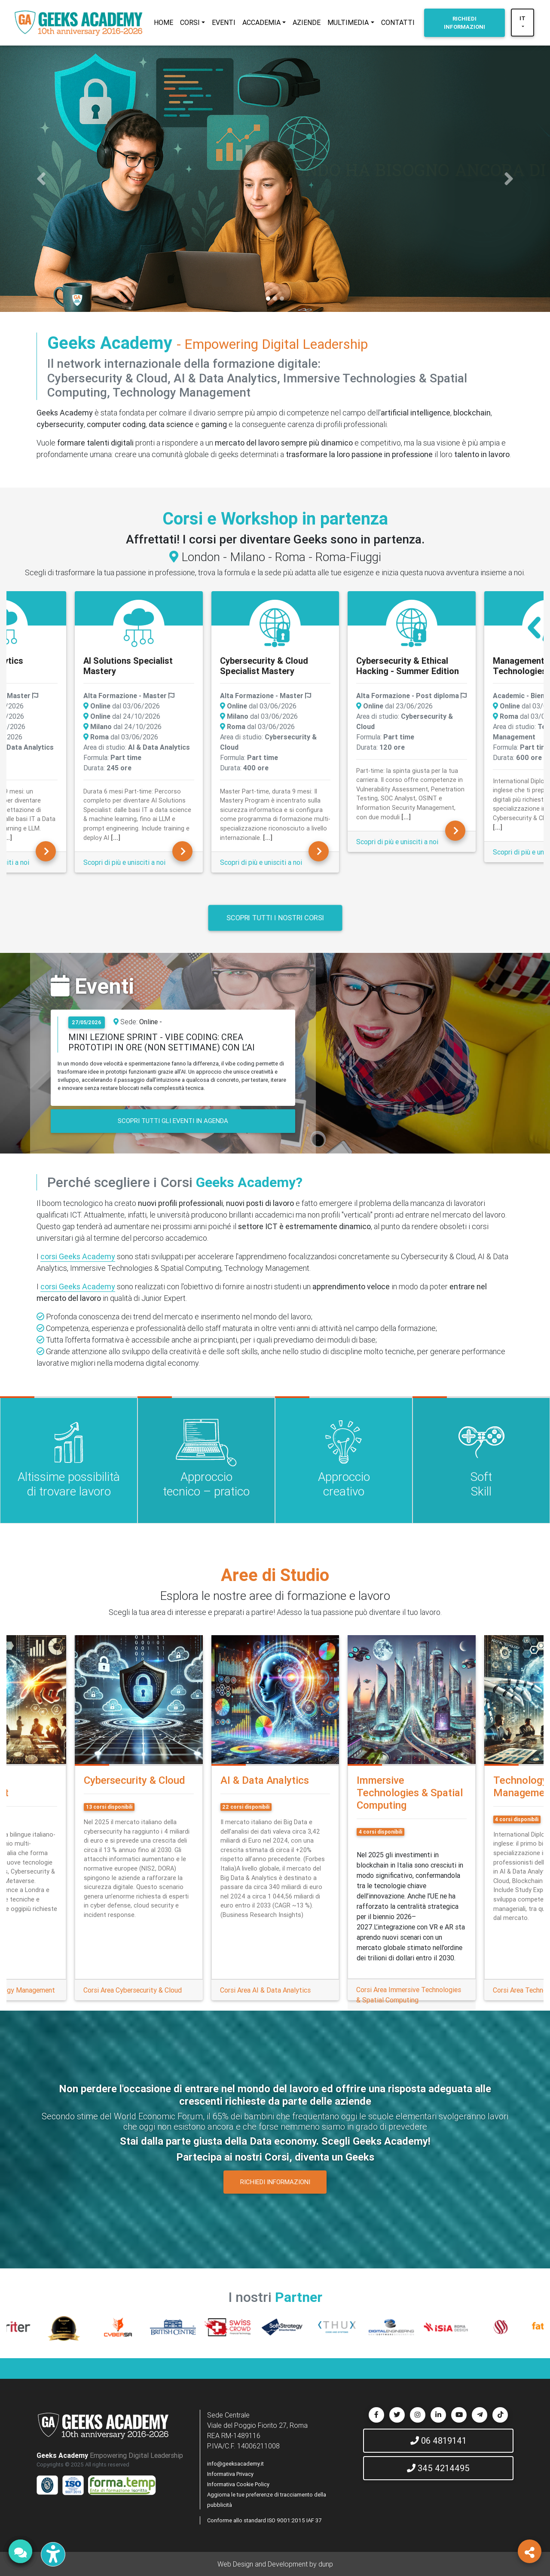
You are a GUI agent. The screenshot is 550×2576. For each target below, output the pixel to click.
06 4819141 (438, 2440)
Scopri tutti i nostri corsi (275, 917)
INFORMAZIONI (464, 23)
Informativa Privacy (230, 2474)
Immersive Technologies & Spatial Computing (410, 1792)
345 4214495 (438, 2468)
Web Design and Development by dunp (275, 2564)
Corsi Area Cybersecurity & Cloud (132, 1990)
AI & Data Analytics (264, 1780)
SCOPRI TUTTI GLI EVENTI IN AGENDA (173, 1121)
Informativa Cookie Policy (238, 2484)
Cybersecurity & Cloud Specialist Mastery (264, 665)
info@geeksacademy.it (235, 2463)
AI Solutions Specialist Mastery (128, 665)
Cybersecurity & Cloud (134, 1780)
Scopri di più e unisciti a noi (124, 862)
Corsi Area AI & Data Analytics (265, 1990)
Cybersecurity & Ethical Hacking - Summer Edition (407, 665)
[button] (41, 179)
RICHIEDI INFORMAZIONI (275, 2182)
